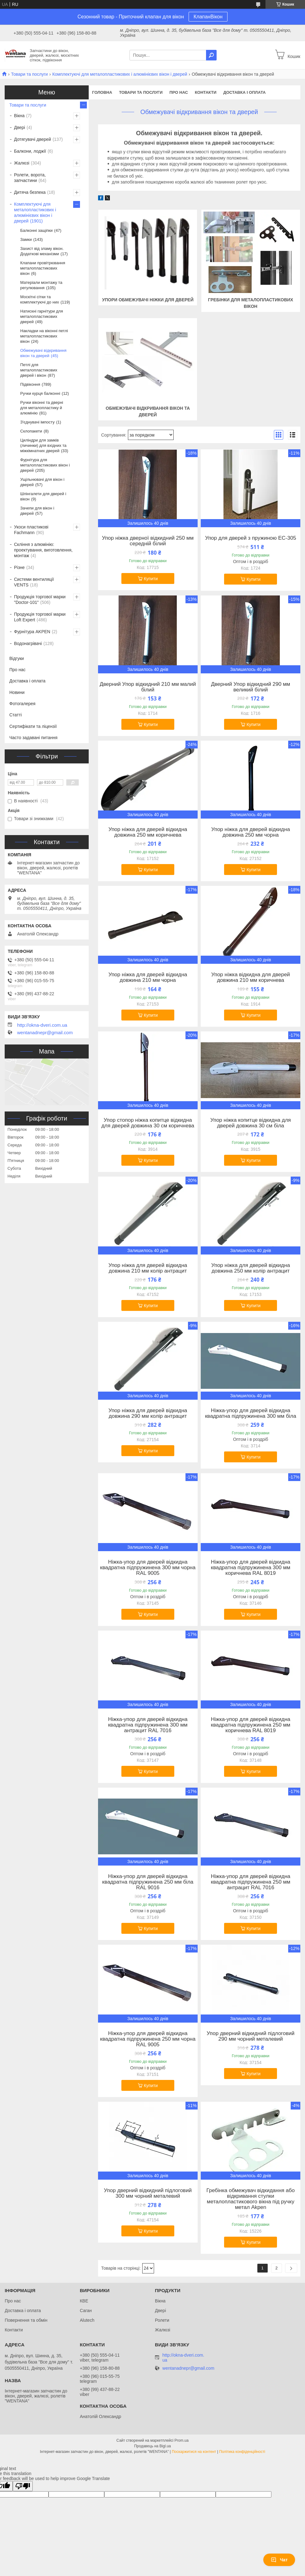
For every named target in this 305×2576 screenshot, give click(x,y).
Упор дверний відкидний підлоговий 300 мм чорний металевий (148, 2193)
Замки (26, 239)
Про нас (178, 92)
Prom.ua (182, 2440)
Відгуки (16, 658)
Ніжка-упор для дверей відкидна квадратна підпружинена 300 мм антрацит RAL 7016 (147, 1725)
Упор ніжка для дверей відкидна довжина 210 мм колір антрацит (147, 1268)
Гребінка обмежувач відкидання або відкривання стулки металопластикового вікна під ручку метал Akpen (250, 2199)
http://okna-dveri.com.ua (42, 1025)
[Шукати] (211, 55)
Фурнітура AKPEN (32, 631)
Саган (86, 2310)
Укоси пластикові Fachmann (31, 529)
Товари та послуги (29, 74)
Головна (102, 92)
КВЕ (84, 2300)
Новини (17, 692)
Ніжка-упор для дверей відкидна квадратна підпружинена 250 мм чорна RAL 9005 (148, 2039)
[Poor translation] (23, 2486)
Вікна (19, 115)
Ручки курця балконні (40, 393)
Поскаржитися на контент (194, 2451)
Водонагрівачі (28, 643)
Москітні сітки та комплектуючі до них (39, 299)
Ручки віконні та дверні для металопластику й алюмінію (41, 407)
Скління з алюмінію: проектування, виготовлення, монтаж (43, 550)
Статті (15, 714)
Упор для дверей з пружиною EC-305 (250, 538)
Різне (19, 567)
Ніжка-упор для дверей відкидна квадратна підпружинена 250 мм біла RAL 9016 (147, 1882)
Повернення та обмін (26, 2320)
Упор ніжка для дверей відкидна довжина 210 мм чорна (147, 977)
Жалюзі (21, 162)
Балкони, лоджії (30, 151)
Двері (19, 127)
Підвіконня (30, 384)
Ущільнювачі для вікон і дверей (42, 482)
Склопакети (31, 431)
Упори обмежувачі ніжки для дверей (148, 299)
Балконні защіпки (36, 230)
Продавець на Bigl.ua (152, 2446)
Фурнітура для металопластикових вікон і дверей (45, 465)
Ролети (162, 2320)
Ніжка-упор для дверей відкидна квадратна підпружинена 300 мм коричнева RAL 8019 (250, 1567)
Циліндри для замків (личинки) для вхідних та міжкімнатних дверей (43, 445)
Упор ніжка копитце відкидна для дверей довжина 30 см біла (250, 1123)
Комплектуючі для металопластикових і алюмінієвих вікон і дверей (119, 74)
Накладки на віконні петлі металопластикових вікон (44, 336)
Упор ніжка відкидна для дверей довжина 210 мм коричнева (250, 977)
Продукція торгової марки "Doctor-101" (40, 599)
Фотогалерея (22, 703)
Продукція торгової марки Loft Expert (40, 617)
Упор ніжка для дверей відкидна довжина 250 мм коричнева (147, 832)
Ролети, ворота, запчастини (30, 177)
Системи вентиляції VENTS (34, 582)
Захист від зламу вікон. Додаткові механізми (41, 251)
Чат (279, 2560)
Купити (151, 578)
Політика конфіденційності (242, 2451)
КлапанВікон (208, 16)
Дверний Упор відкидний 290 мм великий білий (250, 687)
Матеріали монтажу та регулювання (41, 285)
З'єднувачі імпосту (37, 422)
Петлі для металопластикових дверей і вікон (38, 370)
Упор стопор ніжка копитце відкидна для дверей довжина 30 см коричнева (147, 1123)
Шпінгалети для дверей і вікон (43, 496)
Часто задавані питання (33, 737)
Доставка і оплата (244, 92)
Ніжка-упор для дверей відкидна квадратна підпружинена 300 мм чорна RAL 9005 (148, 1567)
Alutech (87, 2320)
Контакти (206, 92)
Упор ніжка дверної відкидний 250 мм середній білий (148, 541)
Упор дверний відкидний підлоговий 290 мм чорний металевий (250, 2036)
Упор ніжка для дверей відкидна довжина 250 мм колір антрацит (250, 1268)
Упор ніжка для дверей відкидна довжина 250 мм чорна (250, 832)
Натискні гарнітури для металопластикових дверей (41, 316)
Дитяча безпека (30, 192)
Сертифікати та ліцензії (33, 726)
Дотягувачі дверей (32, 139)
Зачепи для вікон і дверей (37, 511)
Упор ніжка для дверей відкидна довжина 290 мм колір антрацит (147, 1413)
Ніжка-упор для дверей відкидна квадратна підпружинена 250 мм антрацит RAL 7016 (250, 1882)
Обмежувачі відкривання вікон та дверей (43, 353)
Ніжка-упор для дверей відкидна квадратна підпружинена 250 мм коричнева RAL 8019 (250, 1725)
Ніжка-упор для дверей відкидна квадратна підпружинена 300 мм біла (250, 1413)
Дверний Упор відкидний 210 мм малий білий (148, 687)
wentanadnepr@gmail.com (45, 1032)
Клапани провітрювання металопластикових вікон (42, 268)
